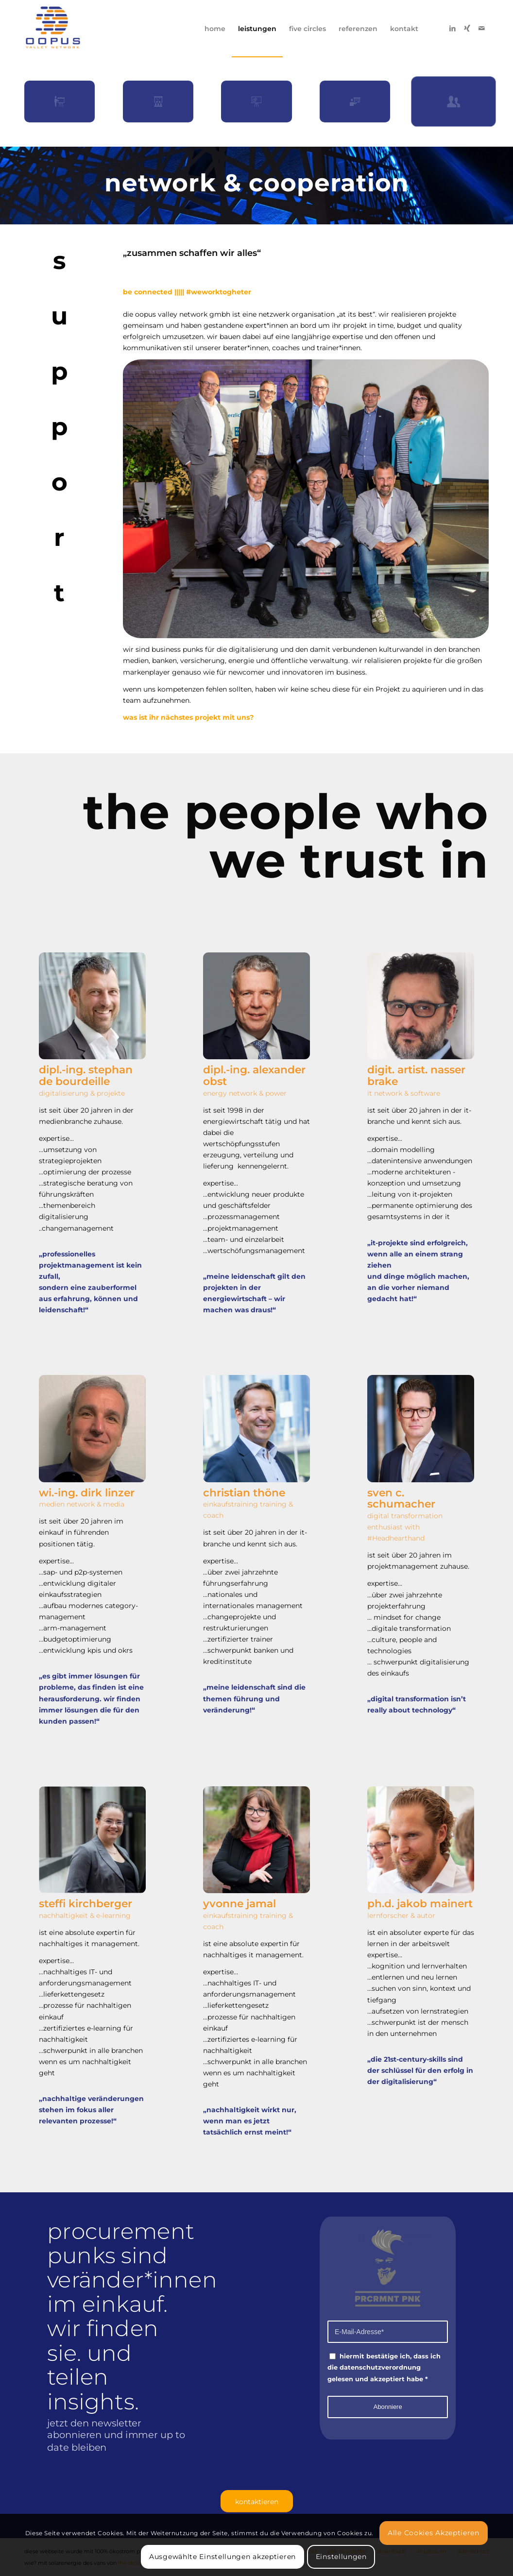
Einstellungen (341, 2556)
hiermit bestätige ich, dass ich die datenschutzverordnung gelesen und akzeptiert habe (384, 2367)
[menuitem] (215, 28)
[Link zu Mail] (481, 28)
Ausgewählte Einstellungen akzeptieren (222, 2556)
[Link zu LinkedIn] (452, 28)
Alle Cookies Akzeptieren (433, 2532)
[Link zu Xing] (467, 28)
